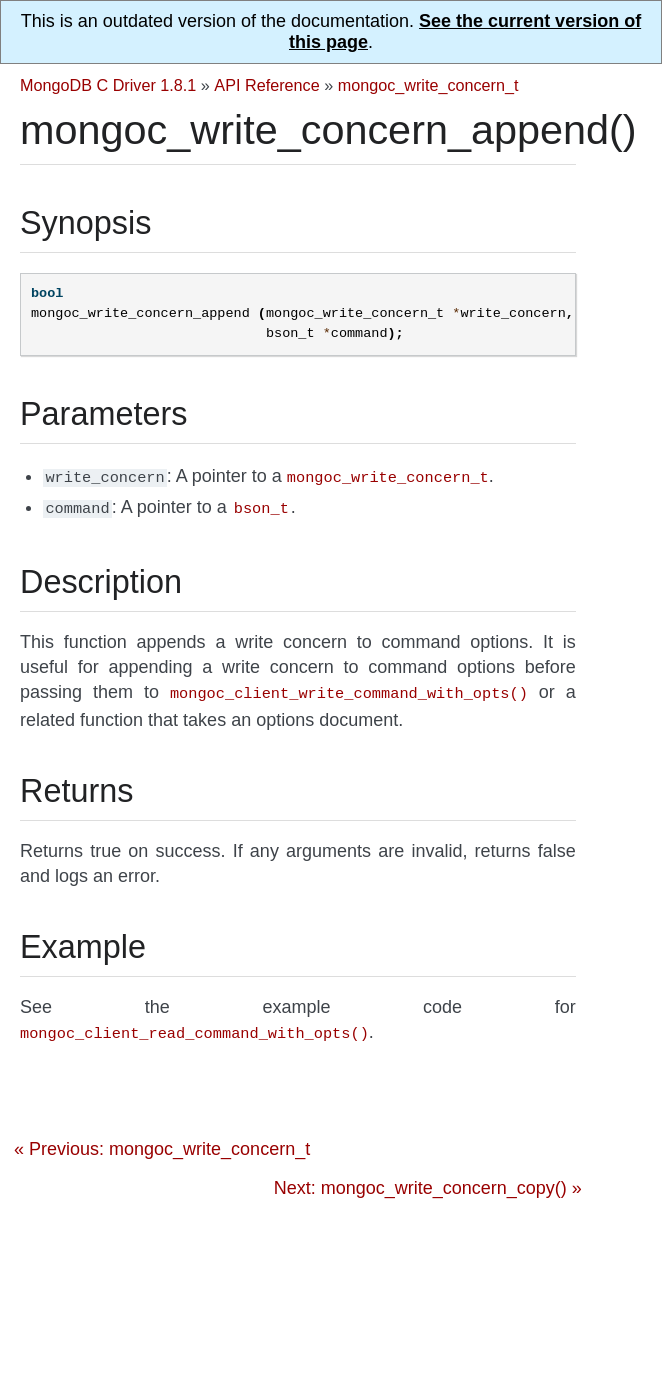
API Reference (266, 85)
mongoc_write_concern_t (428, 85)
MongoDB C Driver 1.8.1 (108, 85)
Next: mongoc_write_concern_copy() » (428, 1180)
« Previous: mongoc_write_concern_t (162, 1141)
